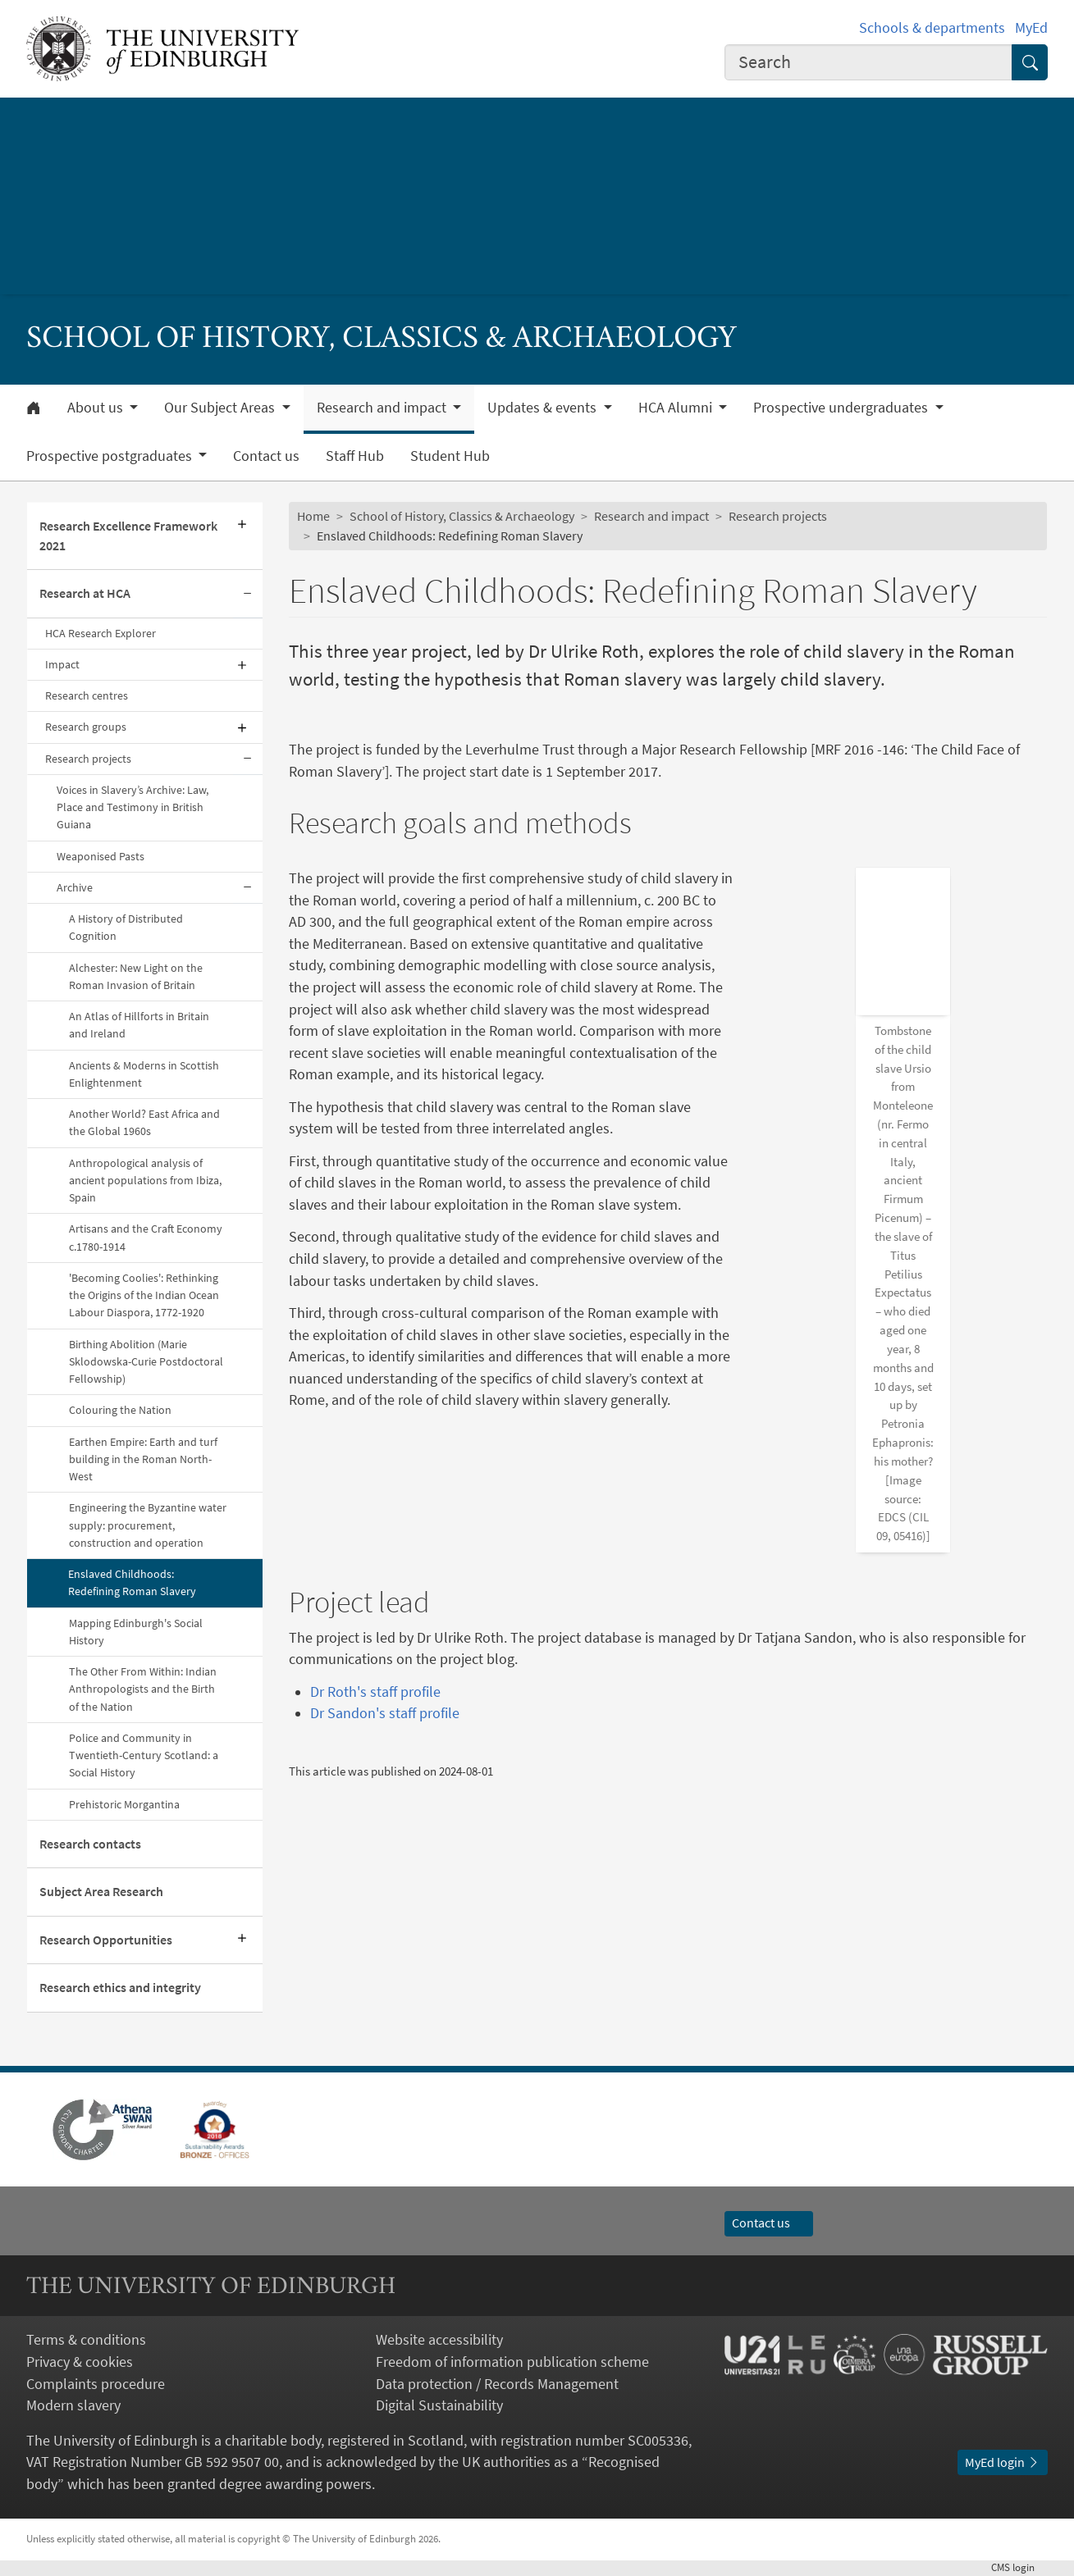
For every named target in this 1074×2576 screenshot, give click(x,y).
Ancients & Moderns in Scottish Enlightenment (144, 1074)
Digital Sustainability (439, 2405)
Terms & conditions (86, 2340)
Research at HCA (84, 593)
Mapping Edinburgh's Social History (136, 1632)
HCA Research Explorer (101, 633)
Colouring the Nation (120, 1409)
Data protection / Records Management (497, 2384)
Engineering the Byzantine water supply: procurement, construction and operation (147, 1525)
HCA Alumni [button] (676, 408)
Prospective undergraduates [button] (842, 408)
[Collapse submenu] (248, 594)
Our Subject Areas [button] (221, 408)
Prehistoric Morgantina (124, 1804)
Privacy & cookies (79, 2362)
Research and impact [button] (383, 408)
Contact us (266, 456)
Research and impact (651, 516)
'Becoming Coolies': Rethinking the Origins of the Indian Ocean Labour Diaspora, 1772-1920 (144, 1295)
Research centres (86, 695)
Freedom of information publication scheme (512, 2362)
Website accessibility (439, 2340)
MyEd (1031, 28)
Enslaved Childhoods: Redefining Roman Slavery (132, 1582)
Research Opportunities (105, 1940)
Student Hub (450, 456)
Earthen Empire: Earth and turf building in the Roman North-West (143, 1459)
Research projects (88, 758)
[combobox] (868, 62)
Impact (62, 664)
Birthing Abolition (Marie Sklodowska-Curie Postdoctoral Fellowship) (146, 1362)
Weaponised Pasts (100, 856)
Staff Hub (355, 456)
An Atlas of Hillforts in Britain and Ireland (139, 1025)
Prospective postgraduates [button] (110, 456)
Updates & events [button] (543, 408)
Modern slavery (73, 2405)
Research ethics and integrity (120, 1987)
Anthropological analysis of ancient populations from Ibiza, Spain (145, 1181)
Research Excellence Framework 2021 (128, 535)
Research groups (85, 726)
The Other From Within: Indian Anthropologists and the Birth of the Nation (143, 1689)
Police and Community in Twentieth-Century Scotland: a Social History (143, 1755)
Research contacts (90, 1844)
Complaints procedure (95, 2384)
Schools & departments (932, 28)
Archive (75, 887)
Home (313, 516)
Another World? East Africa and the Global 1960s (144, 1122)
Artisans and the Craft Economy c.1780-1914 (145, 1237)
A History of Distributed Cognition (126, 927)
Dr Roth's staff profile (375, 1582)
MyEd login (1002, 2462)
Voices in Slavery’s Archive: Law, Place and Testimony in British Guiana (132, 807)
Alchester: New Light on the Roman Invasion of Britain (136, 976)
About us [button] (96, 408)
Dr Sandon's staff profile (384, 1603)
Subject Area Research (101, 1891)
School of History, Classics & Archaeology (462, 516)
